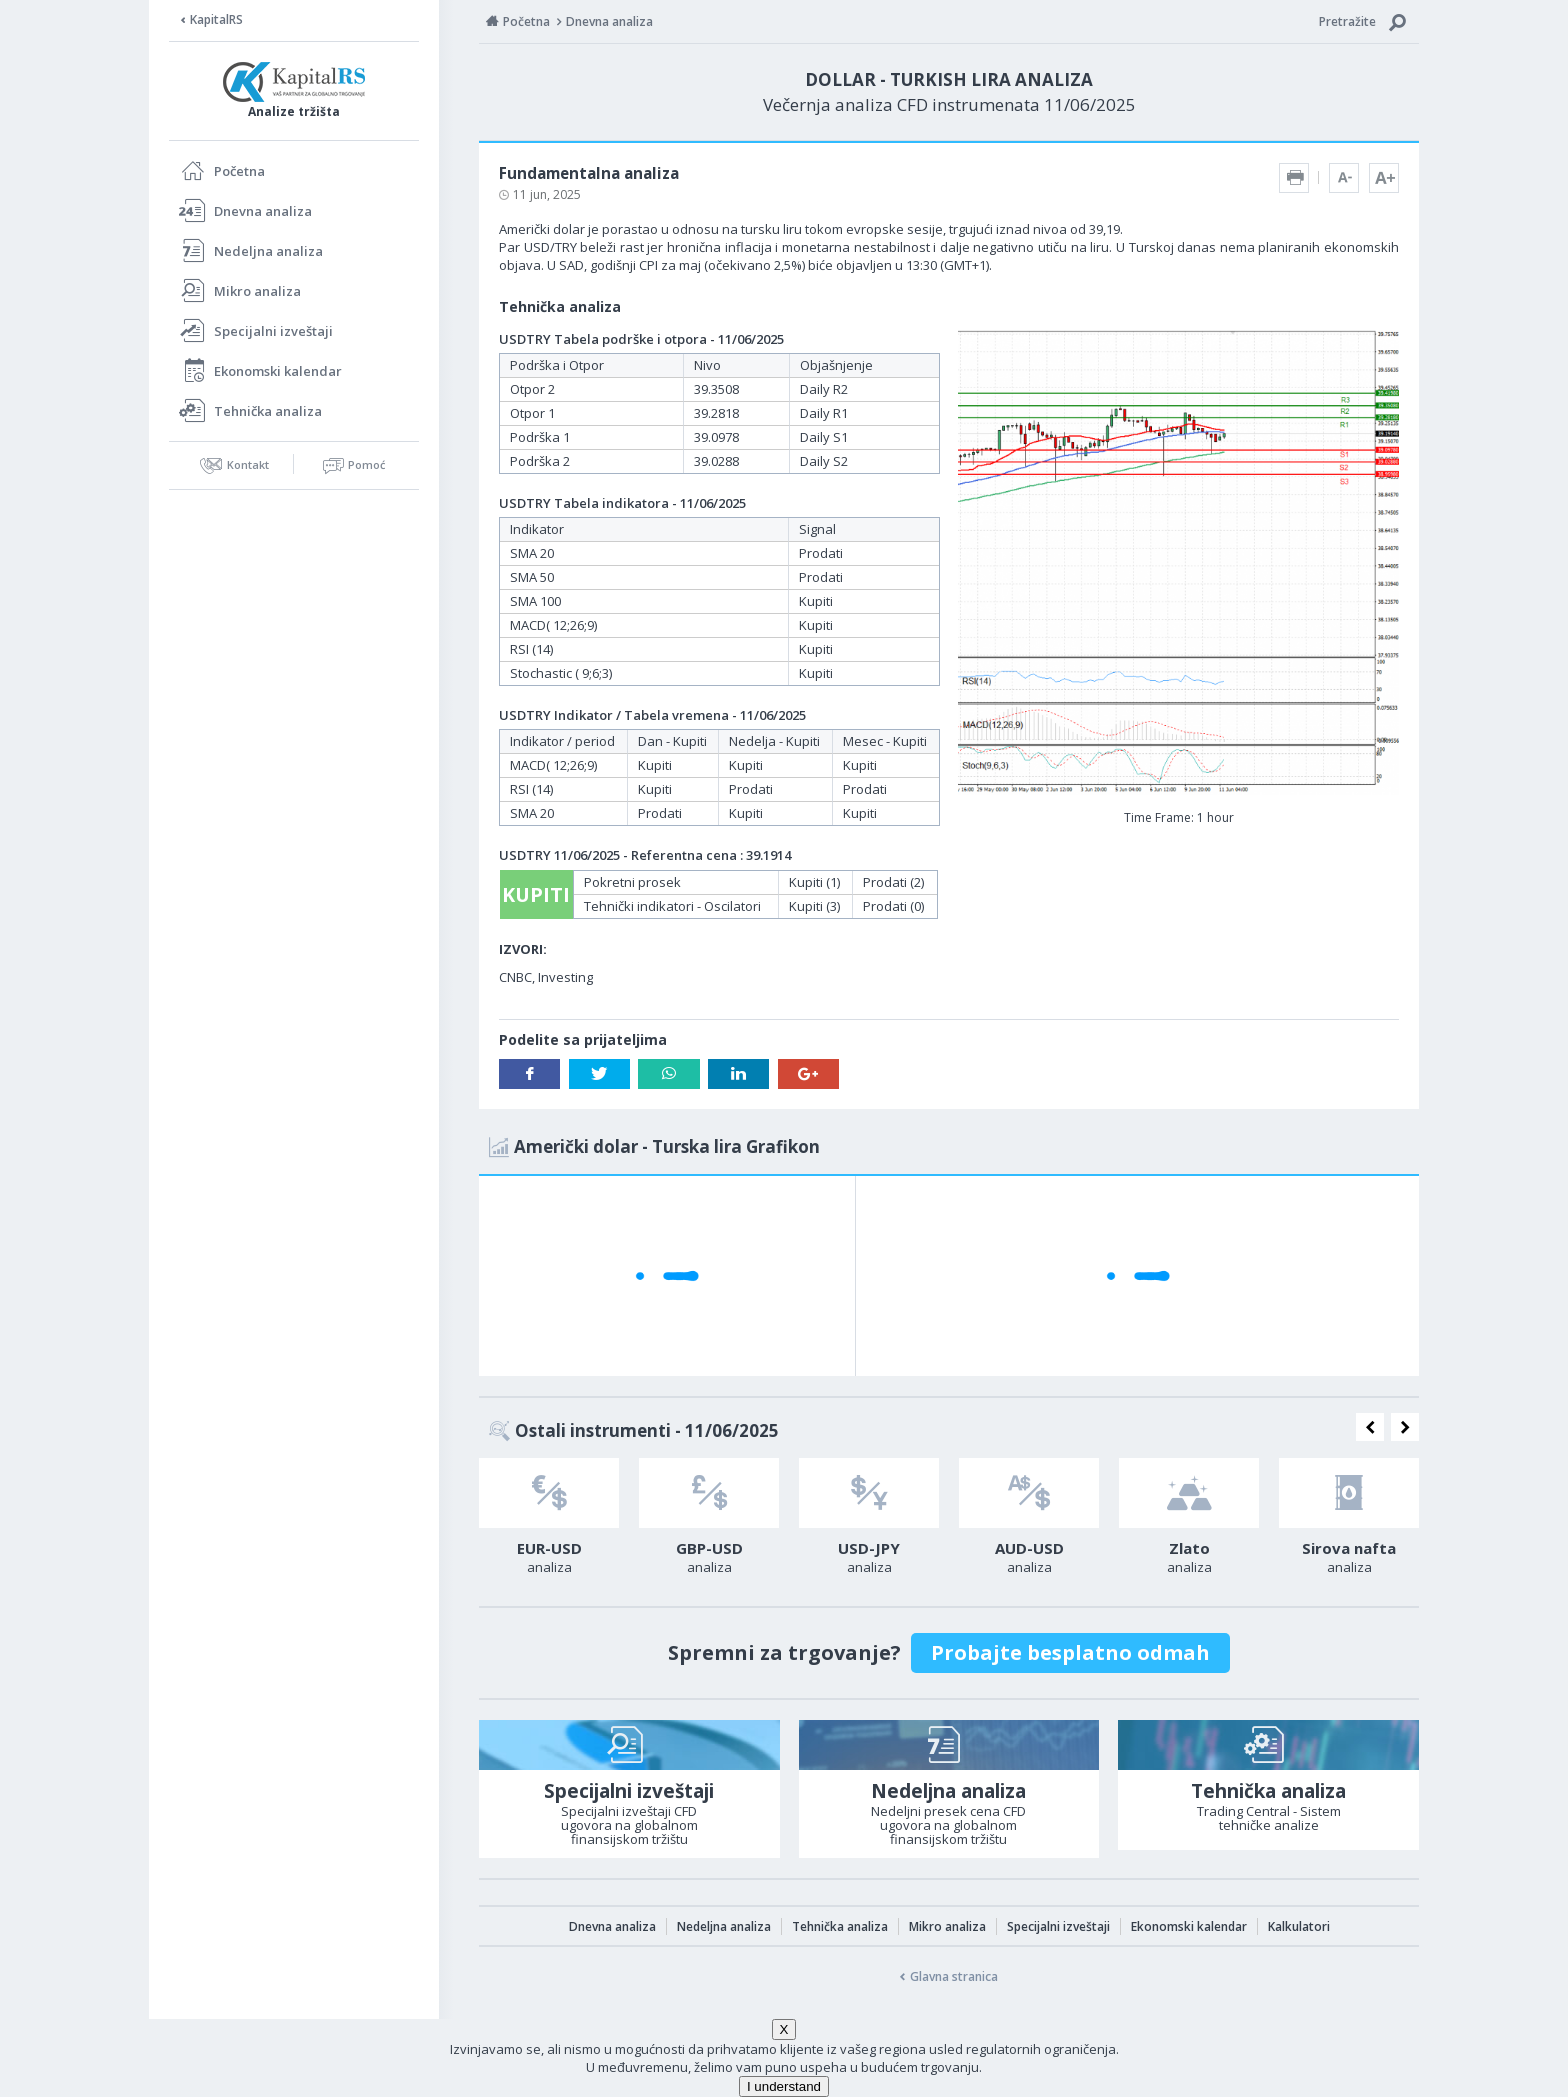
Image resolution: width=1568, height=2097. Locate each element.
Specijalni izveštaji (273, 331)
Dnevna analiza (263, 211)
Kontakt (248, 464)
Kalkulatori (1299, 1926)
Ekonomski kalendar (278, 371)
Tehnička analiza (268, 411)
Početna (239, 171)
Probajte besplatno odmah (1070, 1652)
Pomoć (366, 464)
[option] (549, 1522)
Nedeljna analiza (268, 251)
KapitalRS (216, 19)
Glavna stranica (954, 1976)
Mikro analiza (257, 291)
